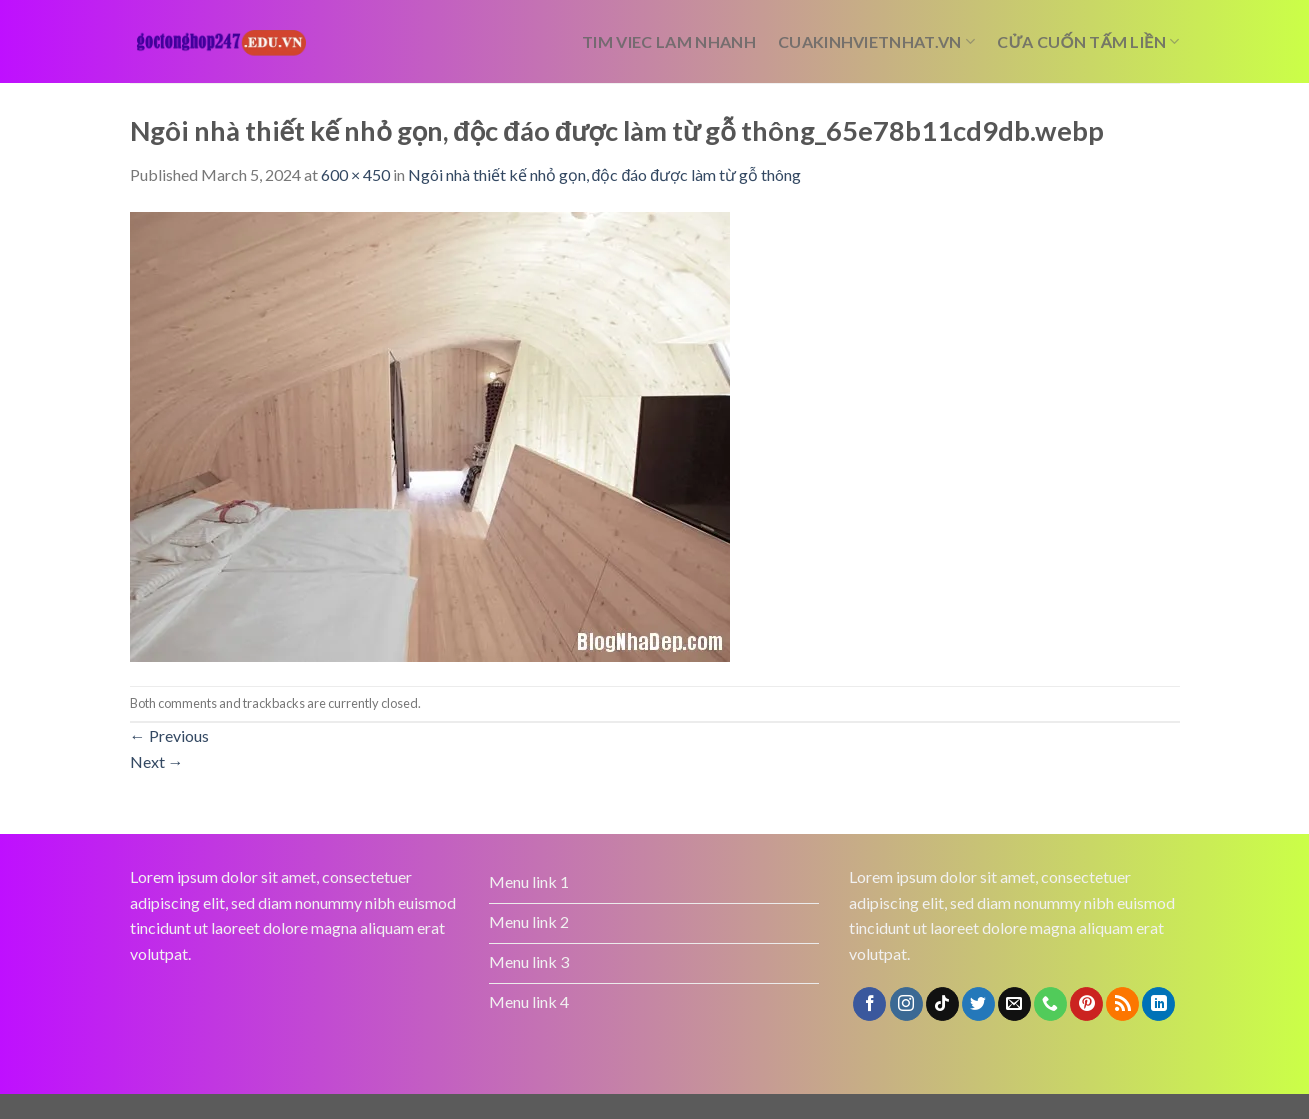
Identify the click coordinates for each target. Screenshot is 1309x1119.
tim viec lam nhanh (669, 41)
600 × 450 (355, 174)
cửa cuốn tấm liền (1088, 42)
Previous (169, 735)
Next (157, 761)
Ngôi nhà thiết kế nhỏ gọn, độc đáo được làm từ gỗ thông (605, 174)
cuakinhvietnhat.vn (876, 42)
